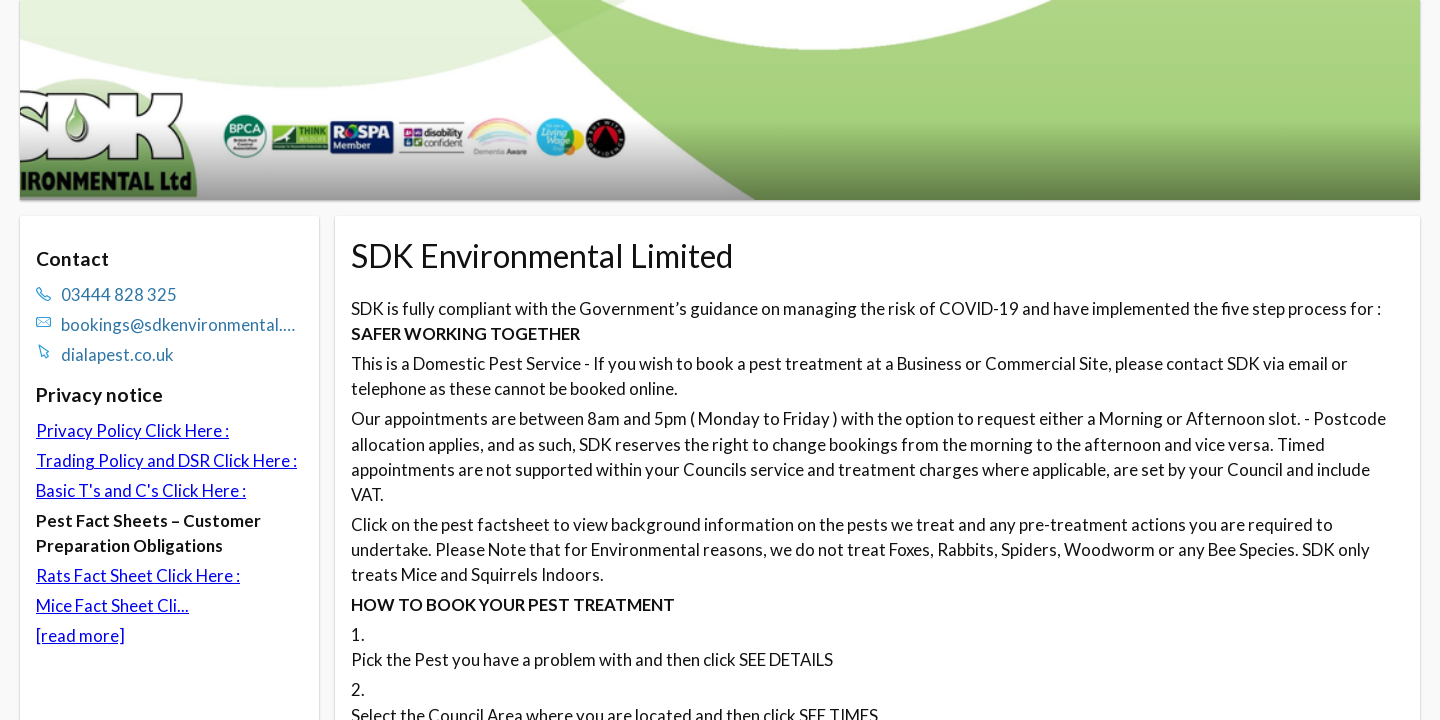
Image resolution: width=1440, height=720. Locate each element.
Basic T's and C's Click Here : (141, 490)
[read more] (80, 635)
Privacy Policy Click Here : (132, 430)
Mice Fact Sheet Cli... (112, 605)
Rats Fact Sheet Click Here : (138, 575)
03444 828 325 (119, 294)
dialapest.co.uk (117, 354)
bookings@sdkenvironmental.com (182, 324)
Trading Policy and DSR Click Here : (166, 460)
